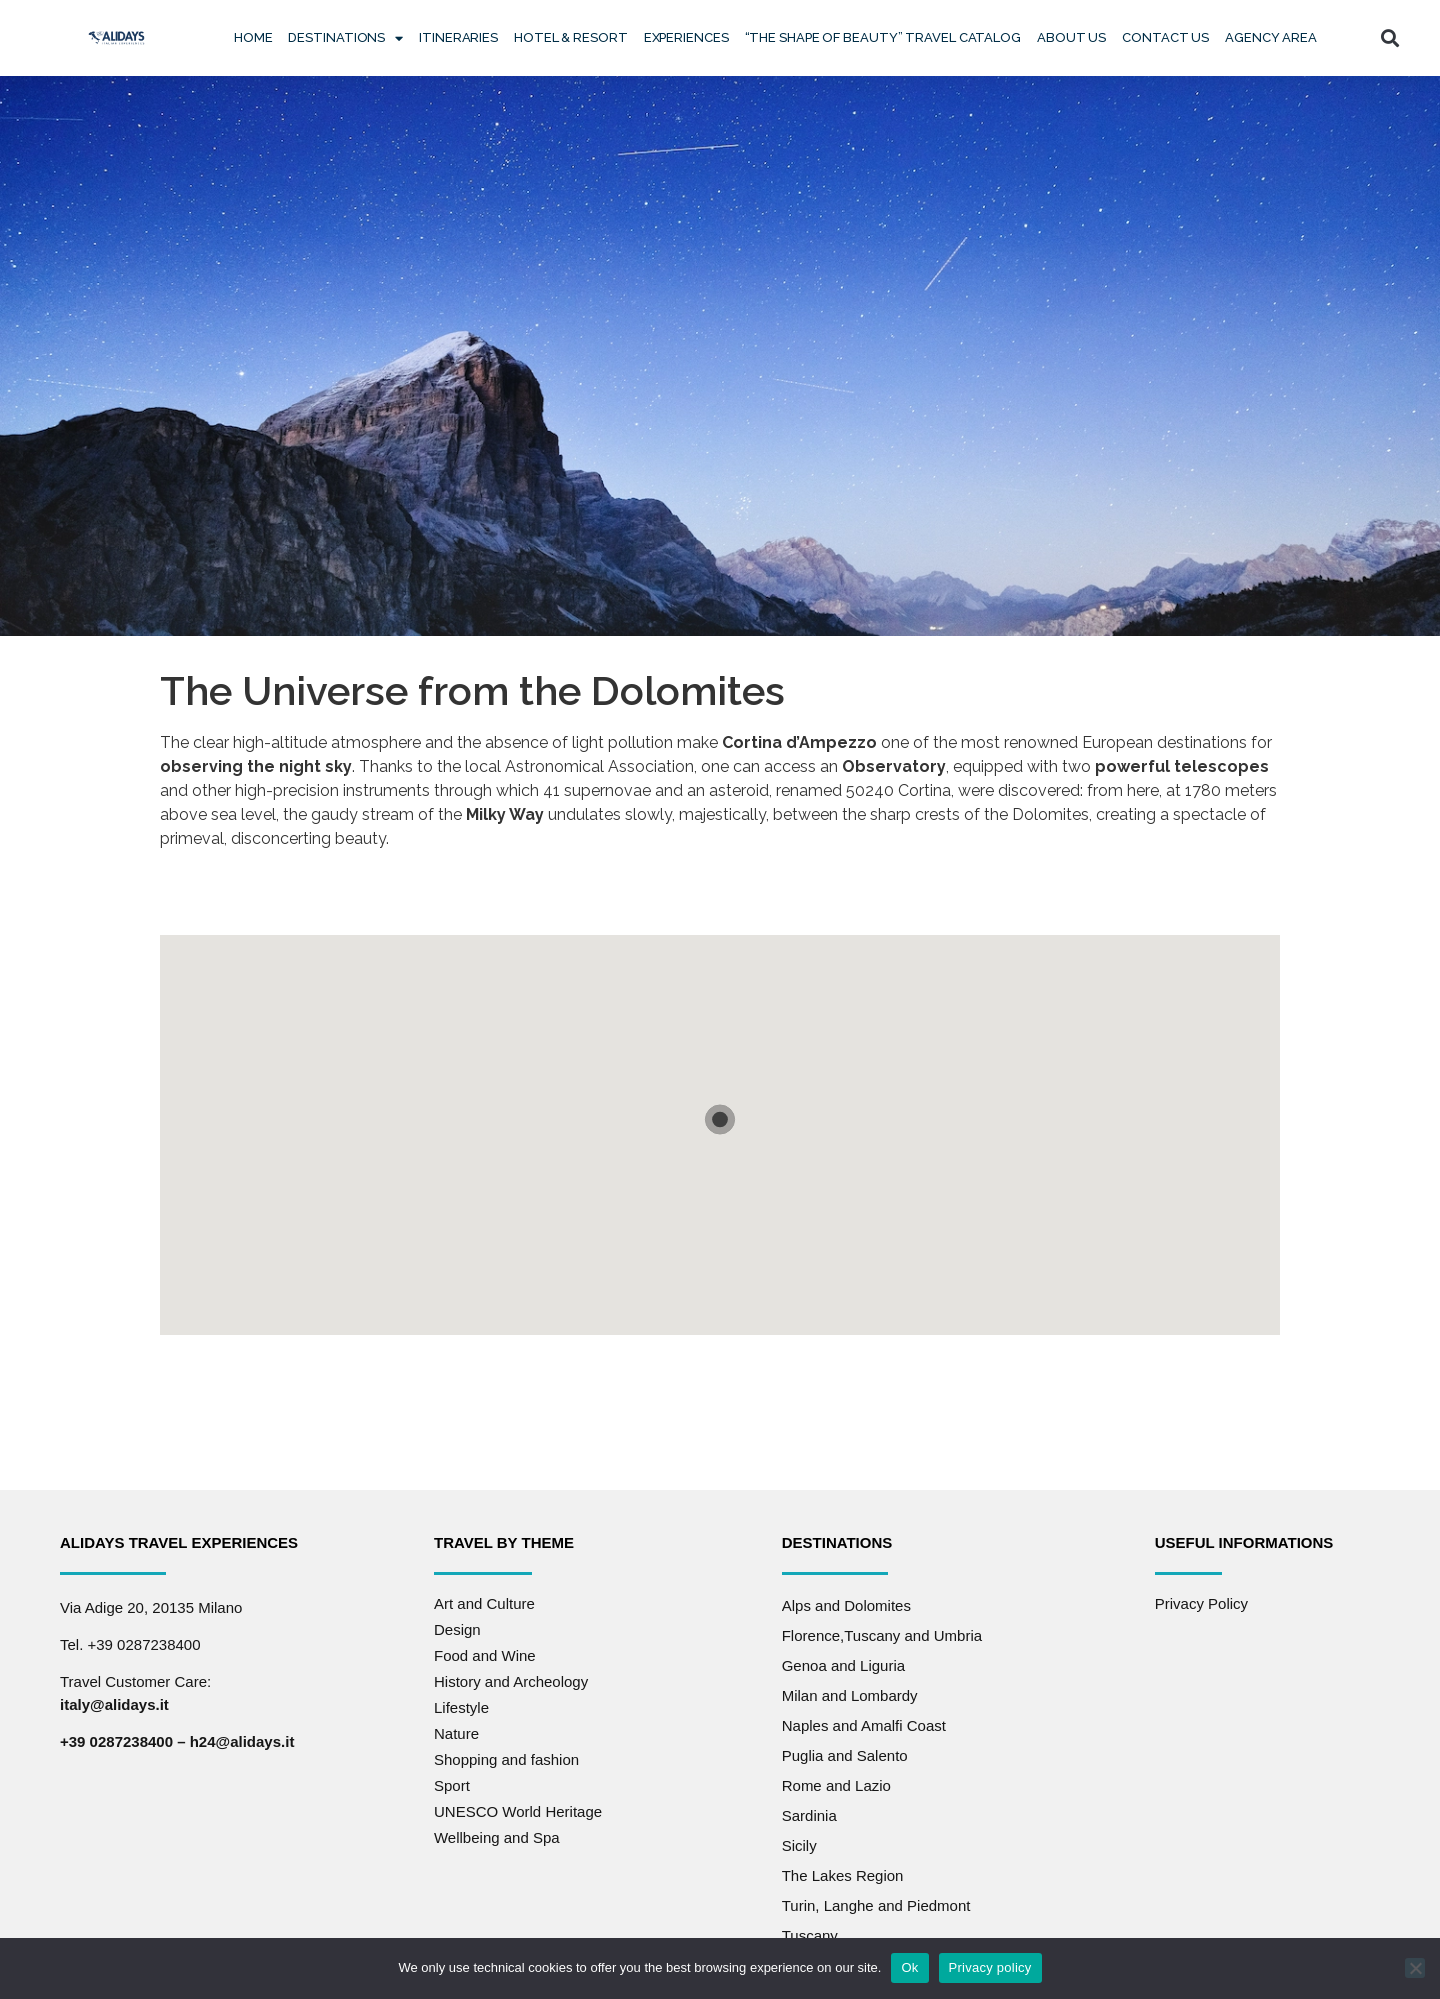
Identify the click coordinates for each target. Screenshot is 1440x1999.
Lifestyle (461, 1707)
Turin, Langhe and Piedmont (876, 1905)
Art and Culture (484, 1603)
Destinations (345, 38)
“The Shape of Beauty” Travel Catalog (883, 37)
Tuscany (810, 1935)
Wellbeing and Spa (497, 1837)
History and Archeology (511, 1681)
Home (253, 37)
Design (457, 1629)
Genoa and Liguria (843, 1665)
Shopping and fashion (506, 1759)
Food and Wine (485, 1655)
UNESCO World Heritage (518, 1811)
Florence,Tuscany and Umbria (882, 1635)
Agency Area (1271, 37)
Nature (456, 1733)
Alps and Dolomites (846, 1605)
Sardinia (809, 1815)
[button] (1390, 38)
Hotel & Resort (571, 37)
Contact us (1165, 37)
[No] (1415, 1968)
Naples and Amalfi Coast (864, 1725)
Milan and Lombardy (850, 1695)
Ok (909, 1967)
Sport (452, 1785)
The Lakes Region (843, 1875)
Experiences (686, 37)
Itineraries (458, 37)
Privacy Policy (1201, 1603)
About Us (1071, 37)
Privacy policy (990, 1967)
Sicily (799, 1845)
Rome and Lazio (836, 1785)
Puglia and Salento (845, 1755)
